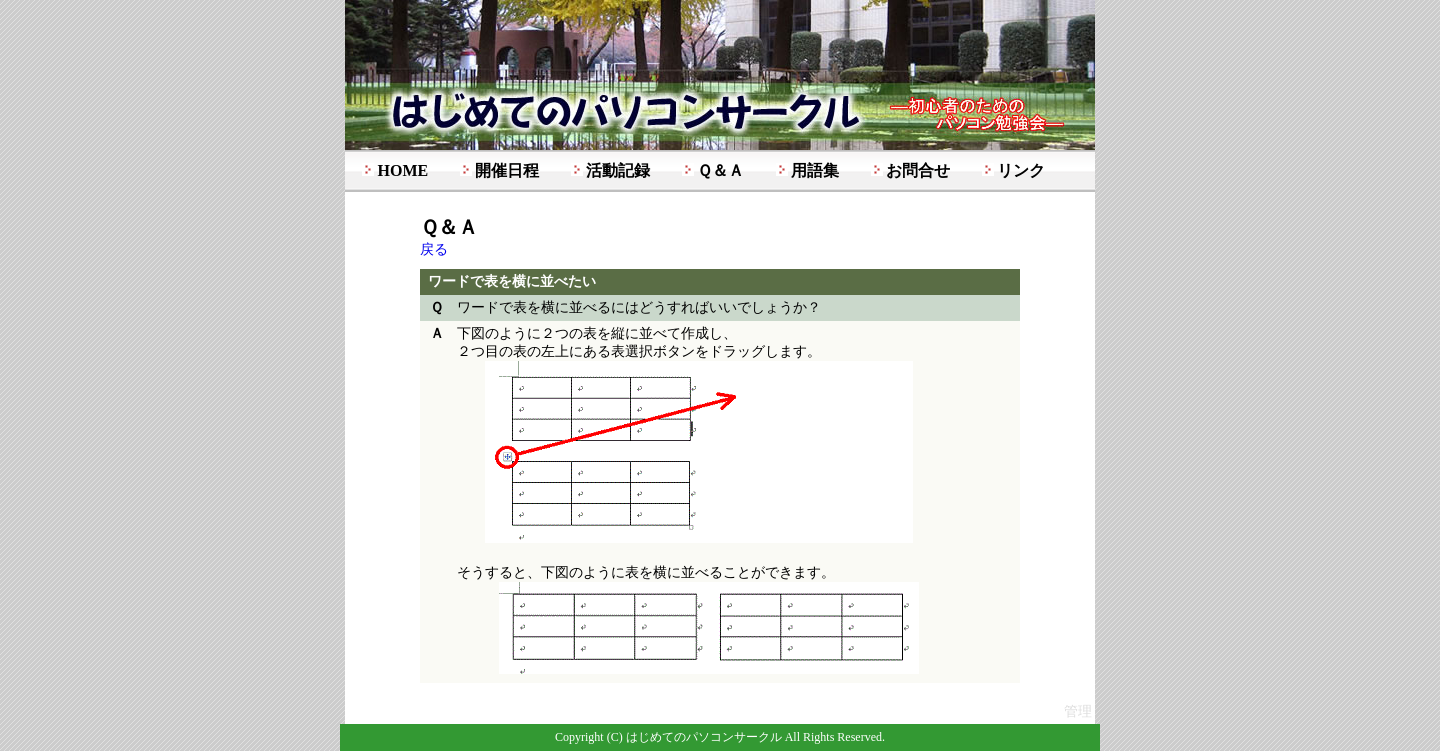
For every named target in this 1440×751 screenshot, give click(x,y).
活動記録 (618, 170)
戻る (434, 249)
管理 (1078, 711)
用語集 (815, 170)
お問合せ (918, 170)
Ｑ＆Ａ (720, 170)
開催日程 (507, 170)
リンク (1021, 170)
